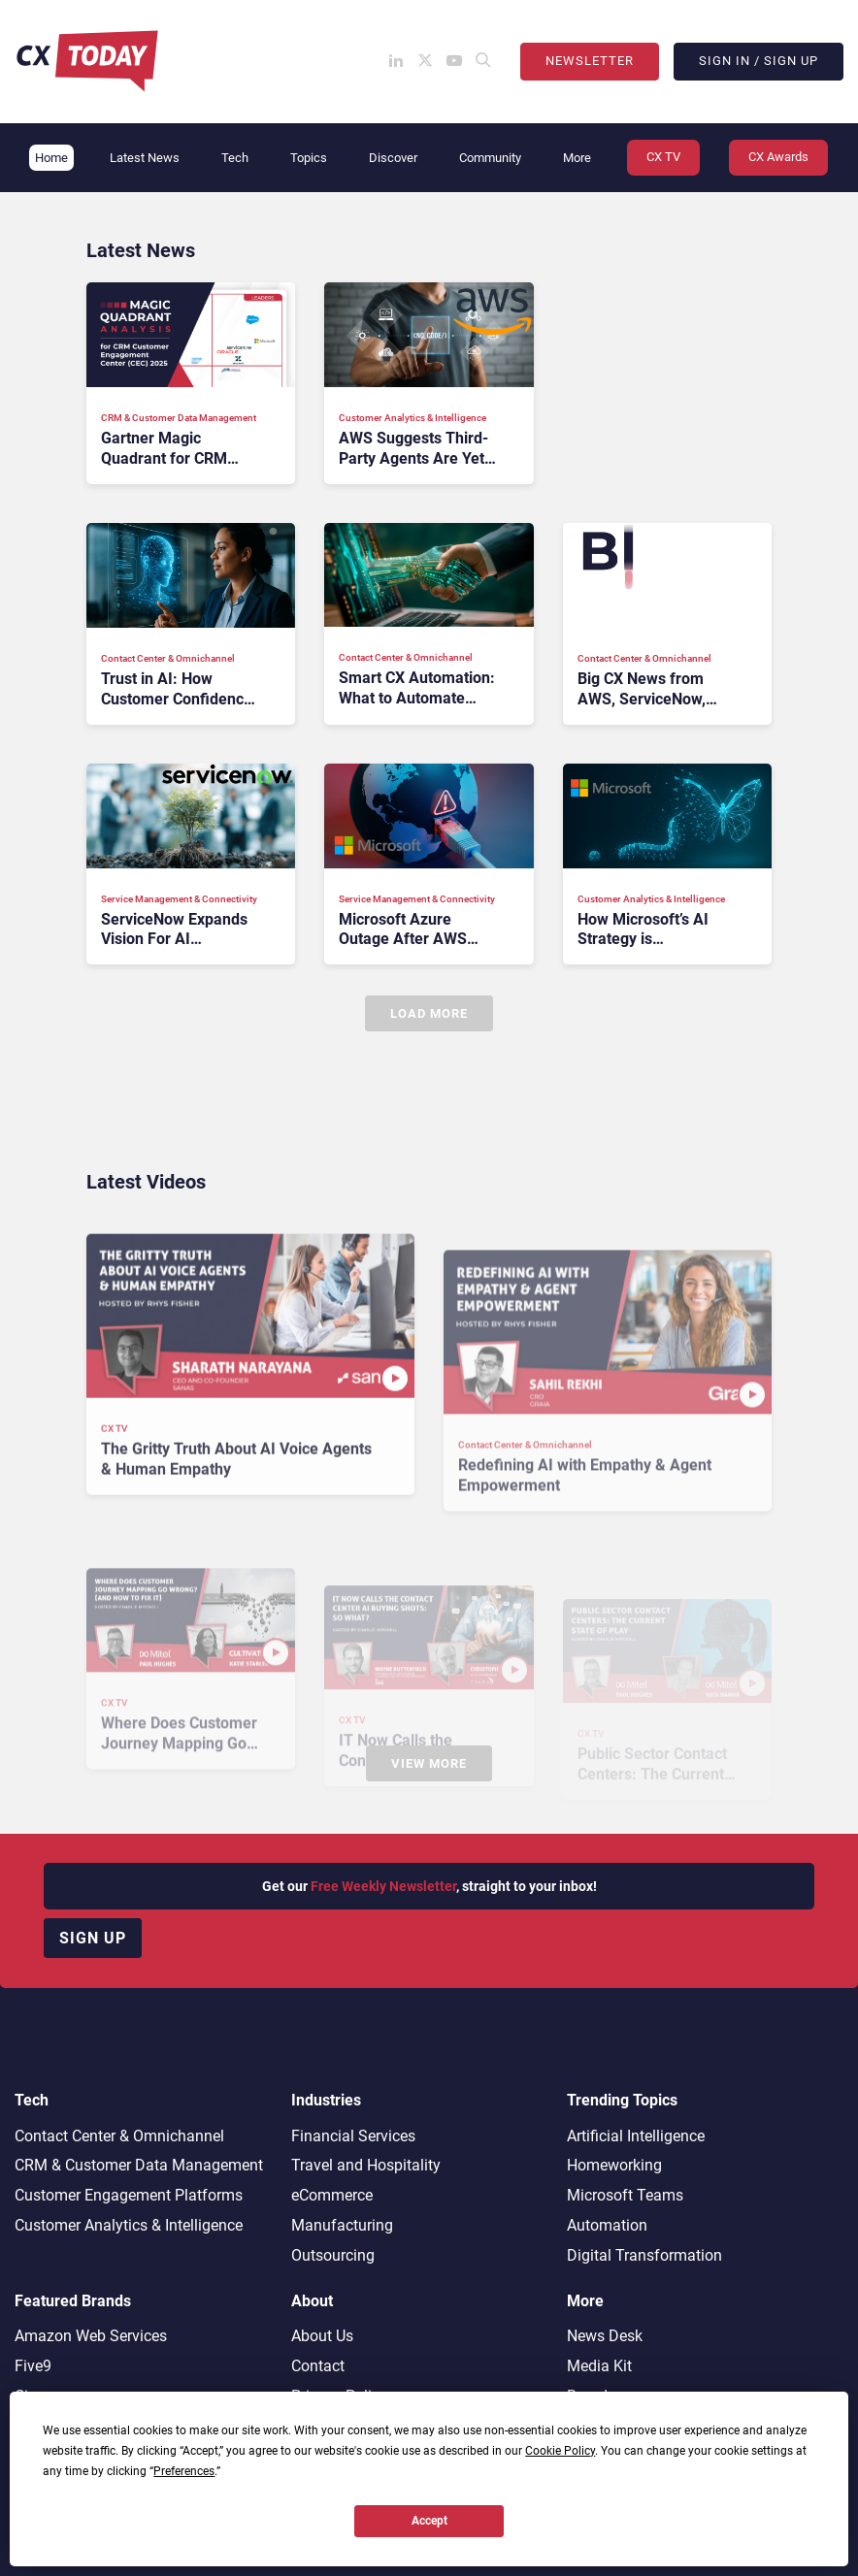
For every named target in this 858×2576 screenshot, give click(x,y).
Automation (607, 2225)
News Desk (605, 2336)
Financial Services (353, 2136)
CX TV (663, 156)
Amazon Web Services (91, 2336)
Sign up (92, 1938)
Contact (318, 2366)
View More (429, 1763)
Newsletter (589, 60)
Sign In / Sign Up (758, 60)
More (577, 157)
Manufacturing (342, 2225)
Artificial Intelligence (636, 2136)
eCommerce (332, 2195)
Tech (234, 157)
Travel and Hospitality (366, 2165)
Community (490, 157)
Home (51, 157)
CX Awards (778, 156)
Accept (429, 2520)
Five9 (33, 2366)
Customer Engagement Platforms (129, 2195)
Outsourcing (333, 2255)
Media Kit (599, 2366)
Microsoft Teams (625, 2195)
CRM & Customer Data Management (139, 2165)
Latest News (145, 157)
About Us (322, 2336)
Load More (429, 1013)
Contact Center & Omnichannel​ (119, 2136)
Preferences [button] (183, 2471)
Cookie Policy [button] (560, 2451)
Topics (308, 157)
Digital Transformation (644, 2255)
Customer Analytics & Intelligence (129, 2225)
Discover (393, 157)
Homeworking (614, 2165)
